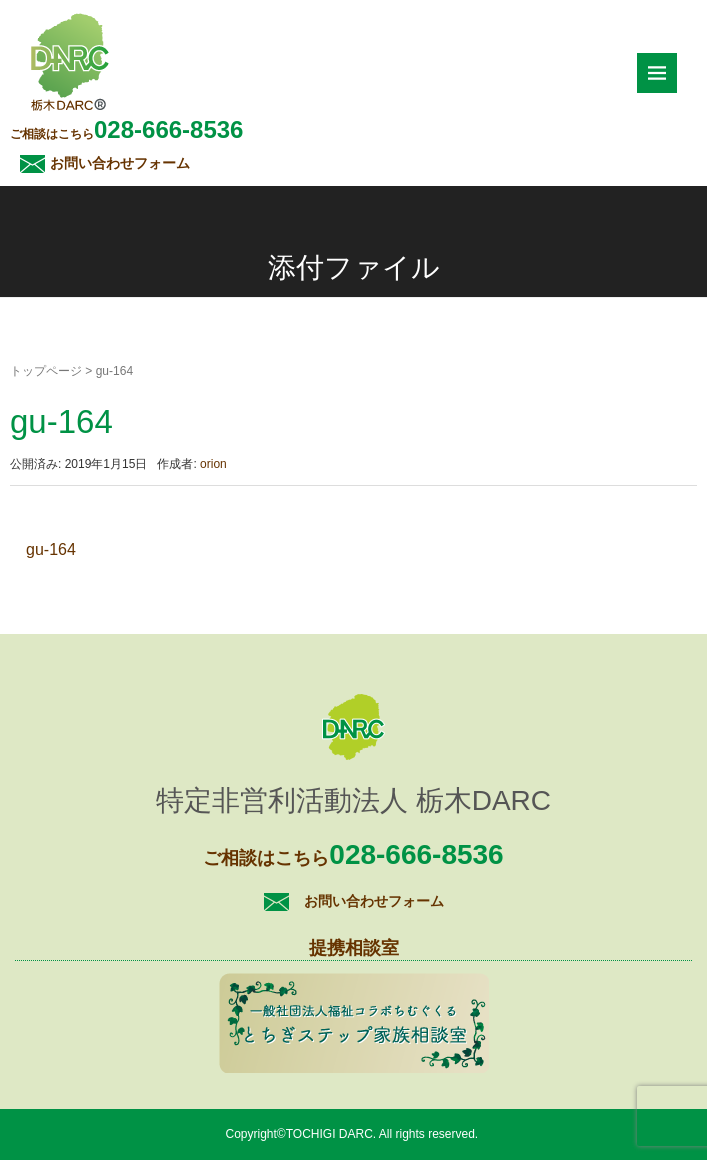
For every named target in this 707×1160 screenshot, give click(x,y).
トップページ (46, 371)
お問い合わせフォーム (120, 163)
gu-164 (51, 549)
